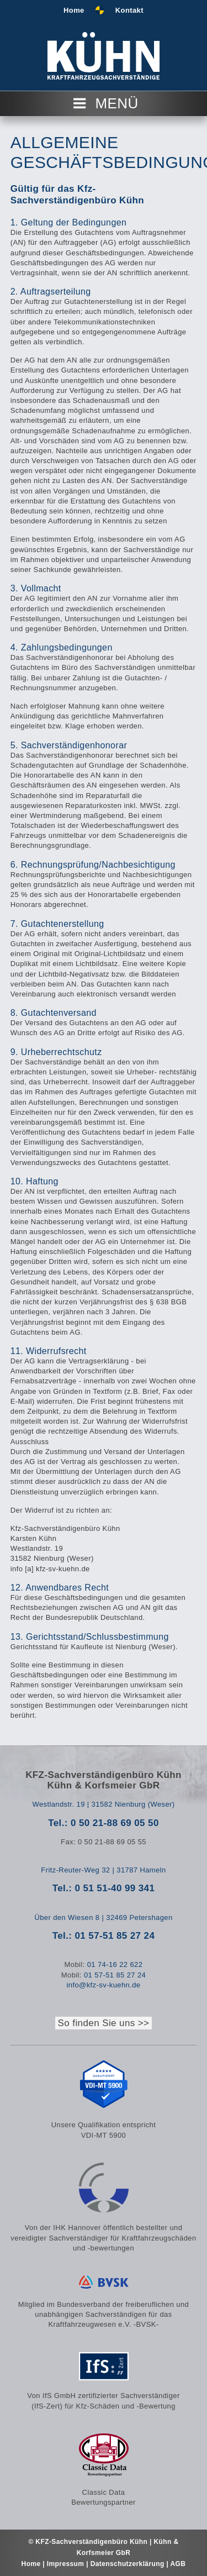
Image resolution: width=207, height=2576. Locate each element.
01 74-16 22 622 (115, 1964)
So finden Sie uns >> (104, 2023)
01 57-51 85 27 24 (115, 1975)
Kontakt (129, 10)
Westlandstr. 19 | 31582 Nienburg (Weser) (103, 1804)
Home (73, 10)
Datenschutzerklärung (127, 2564)
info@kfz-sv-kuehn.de (104, 1985)
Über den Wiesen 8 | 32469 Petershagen (103, 1917)
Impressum (66, 2564)
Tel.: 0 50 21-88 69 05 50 (103, 1823)
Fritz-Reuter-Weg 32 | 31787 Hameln (103, 1870)
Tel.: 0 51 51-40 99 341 (103, 1888)
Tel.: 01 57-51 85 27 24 (103, 1935)
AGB (178, 2564)
